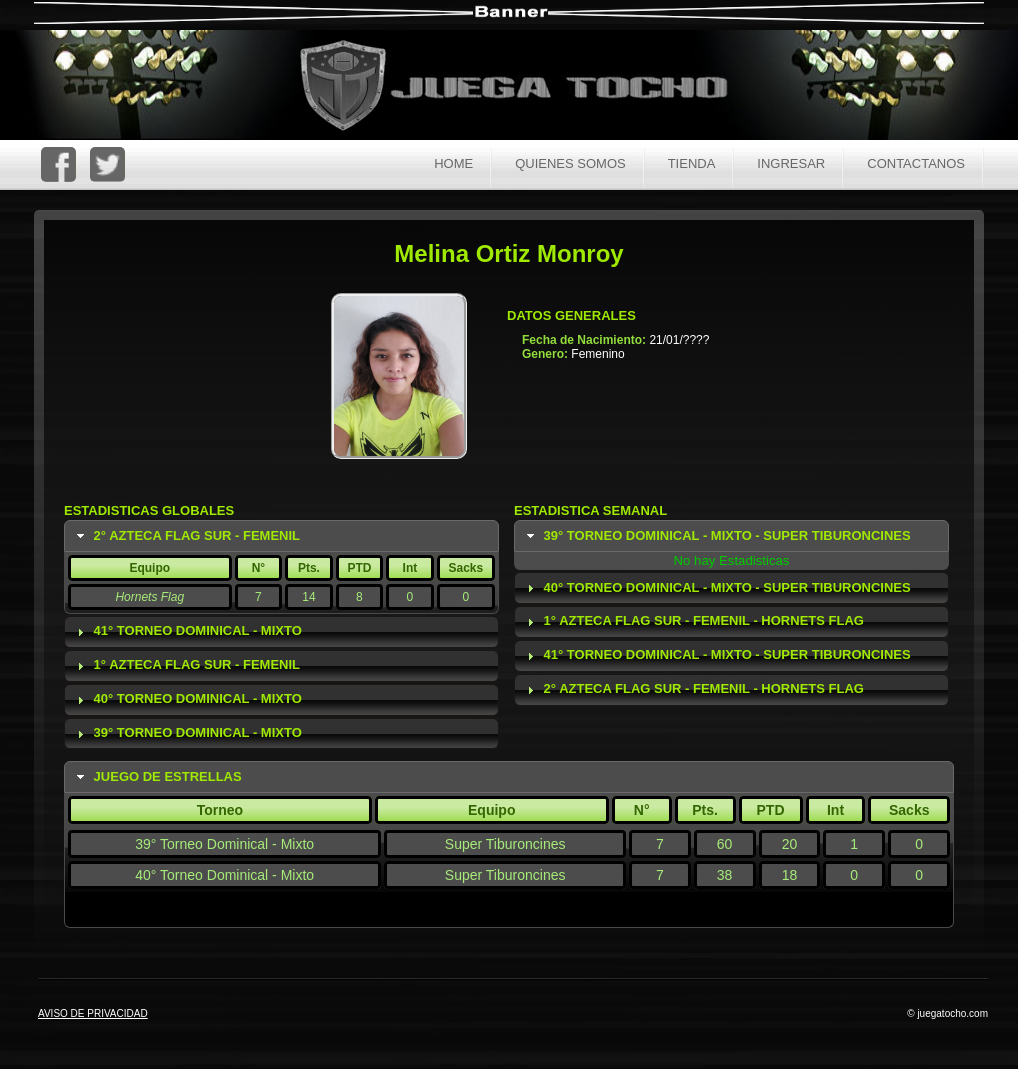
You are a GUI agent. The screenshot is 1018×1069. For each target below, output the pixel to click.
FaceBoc (58, 164)
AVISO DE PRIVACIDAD (93, 1013)
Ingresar (791, 163)
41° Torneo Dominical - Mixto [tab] (187, 631)
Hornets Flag (149, 597)
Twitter (107, 164)
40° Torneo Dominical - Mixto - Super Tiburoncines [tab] (716, 588)
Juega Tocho (525, 87)
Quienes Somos (570, 163)
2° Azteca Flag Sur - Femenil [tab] (186, 536)
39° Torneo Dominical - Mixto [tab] (187, 733)
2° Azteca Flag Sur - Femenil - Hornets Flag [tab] (693, 689)
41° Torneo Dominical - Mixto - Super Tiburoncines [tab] (716, 655)
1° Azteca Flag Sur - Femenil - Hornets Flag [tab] (693, 621)
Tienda (692, 163)
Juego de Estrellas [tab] (157, 777)
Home (453, 163)
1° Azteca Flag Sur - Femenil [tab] (186, 665)
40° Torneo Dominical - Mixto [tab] (187, 699)
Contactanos (916, 163)
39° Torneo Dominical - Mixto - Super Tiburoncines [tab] (716, 536)
